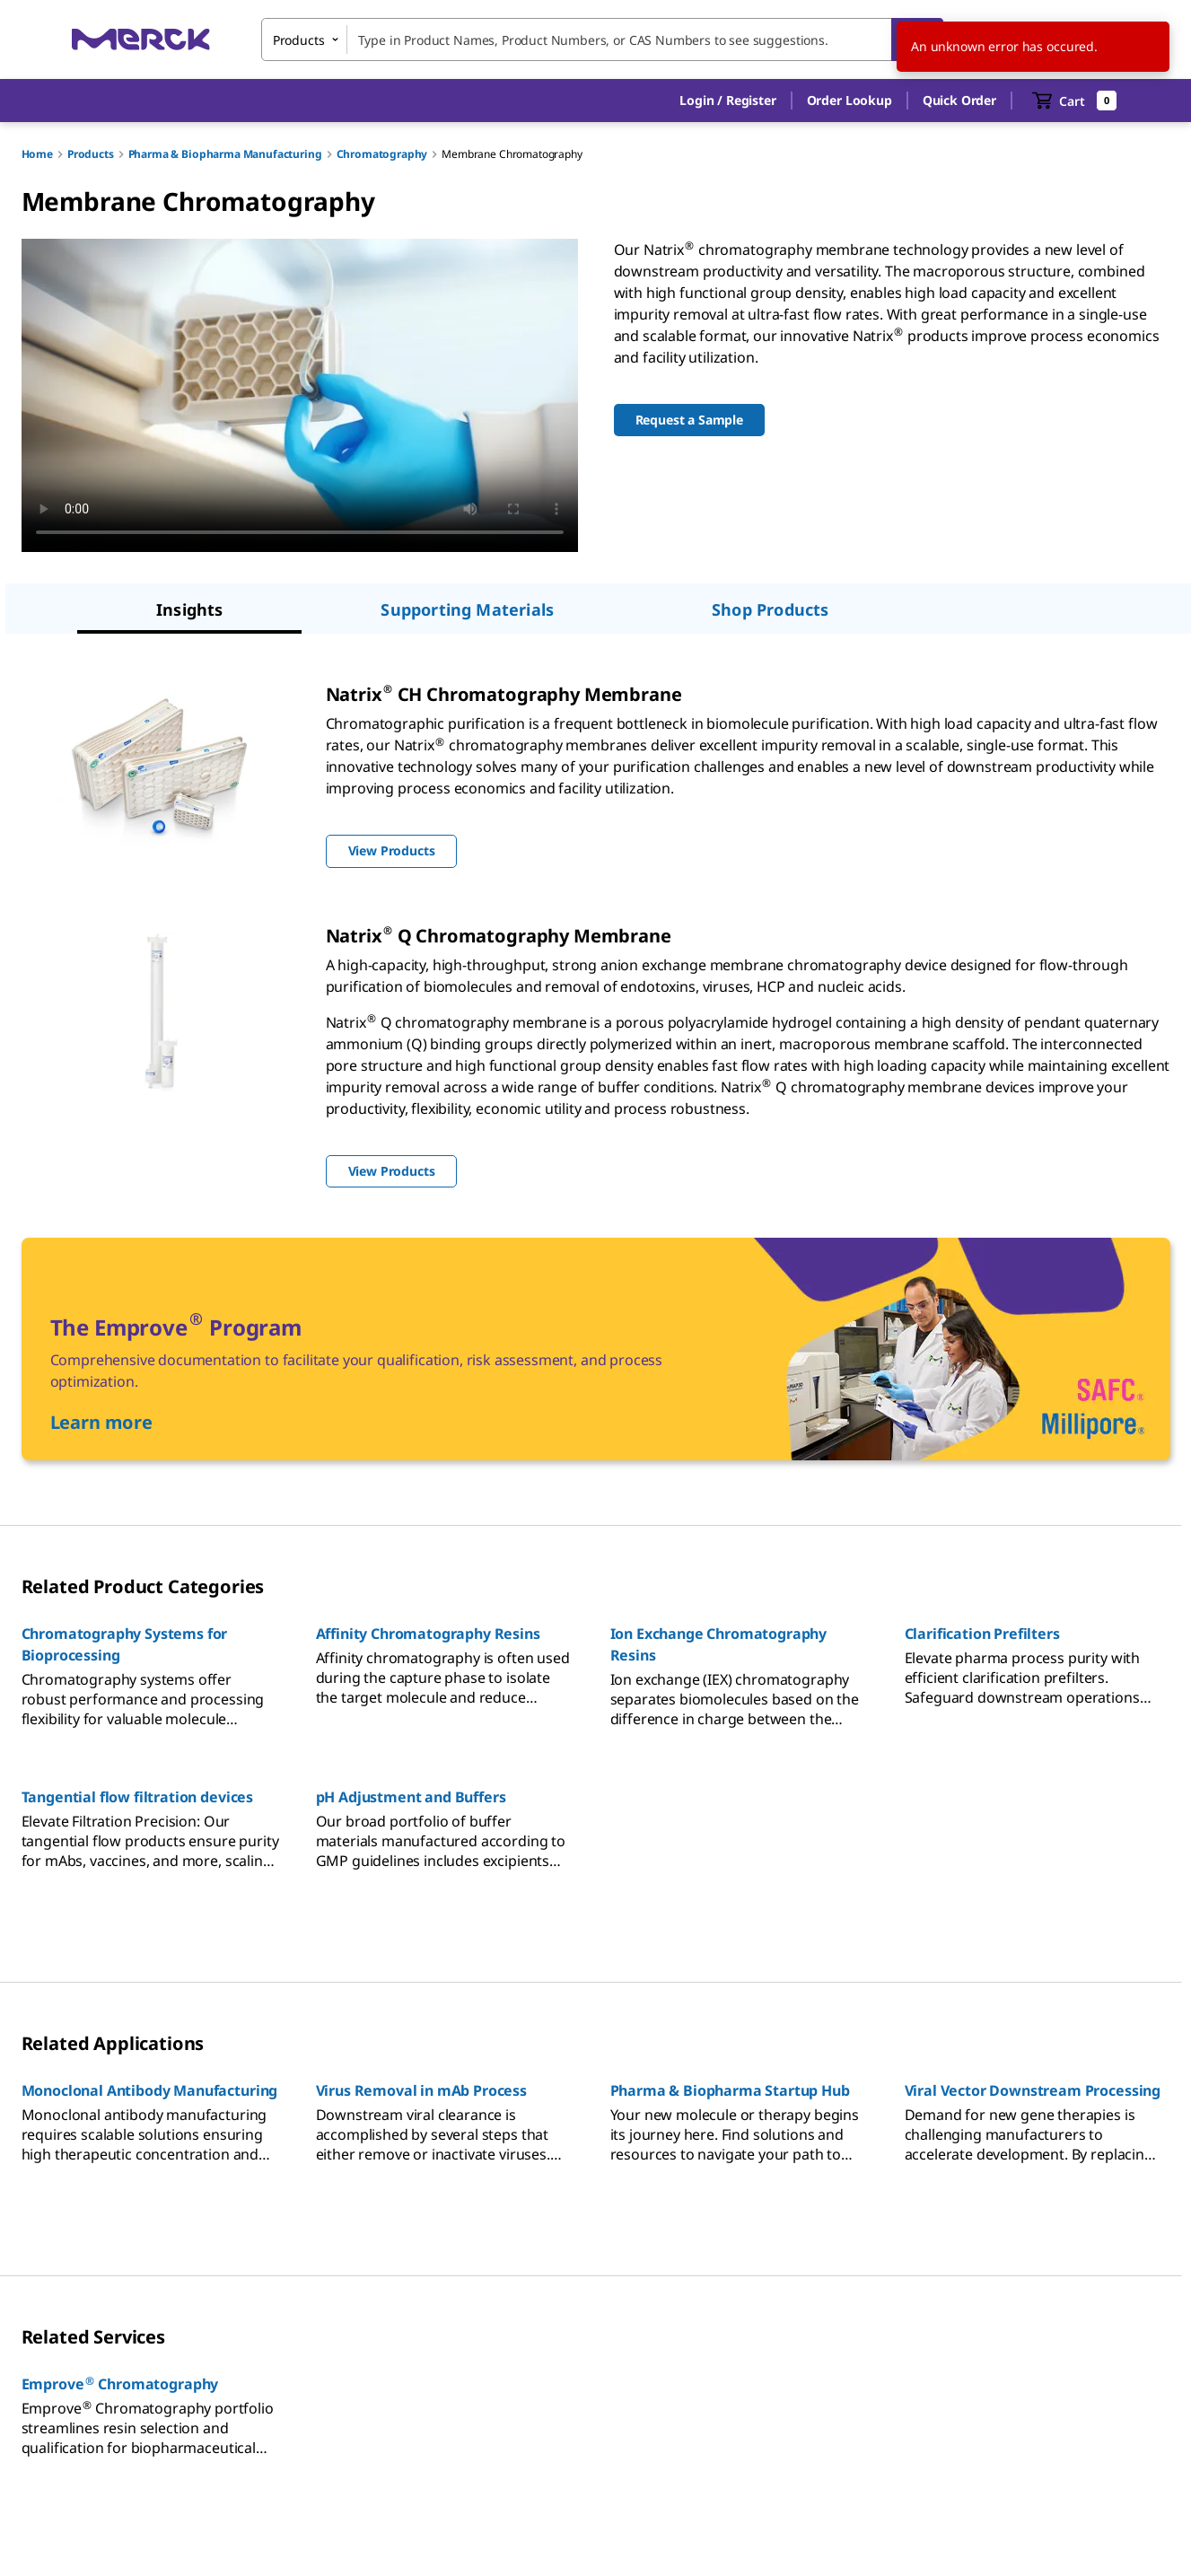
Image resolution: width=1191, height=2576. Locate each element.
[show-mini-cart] (1074, 100)
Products (90, 154)
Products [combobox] (299, 39)
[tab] (189, 611)
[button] (727, 101)
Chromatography (382, 154)
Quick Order (959, 100)
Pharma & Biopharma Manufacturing (225, 154)
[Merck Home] (141, 39)
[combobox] (602, 39)
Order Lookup (849, 100)
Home (37, 154)
